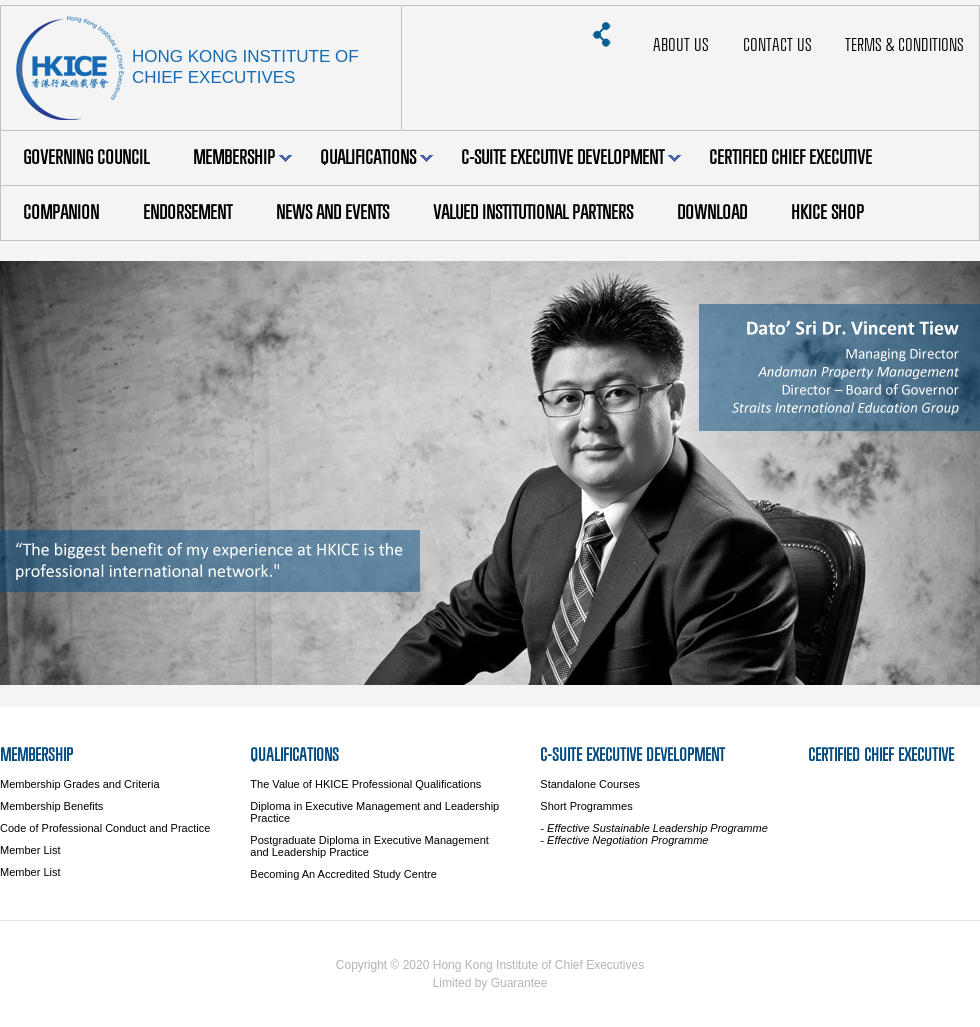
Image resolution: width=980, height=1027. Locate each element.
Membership (242, 157)
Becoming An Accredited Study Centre (343, 874)
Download (712, 212)
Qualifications (376, 157)
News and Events (332, 212)
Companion (61, 212)
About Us (681, 45)
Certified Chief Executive (790, 157)
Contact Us (777, 45)
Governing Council (86, 157)
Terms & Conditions (904, 45)
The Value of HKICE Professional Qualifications (365, 784)
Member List (30, 850)
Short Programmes (586, 806)
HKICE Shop (827, 212)
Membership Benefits (51, 806)
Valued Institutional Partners (533, 212)
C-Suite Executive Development (571, 157)
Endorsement (187, 212)
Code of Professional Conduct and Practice (105, 828)
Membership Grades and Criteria (80, 784)
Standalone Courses (590, 784)
